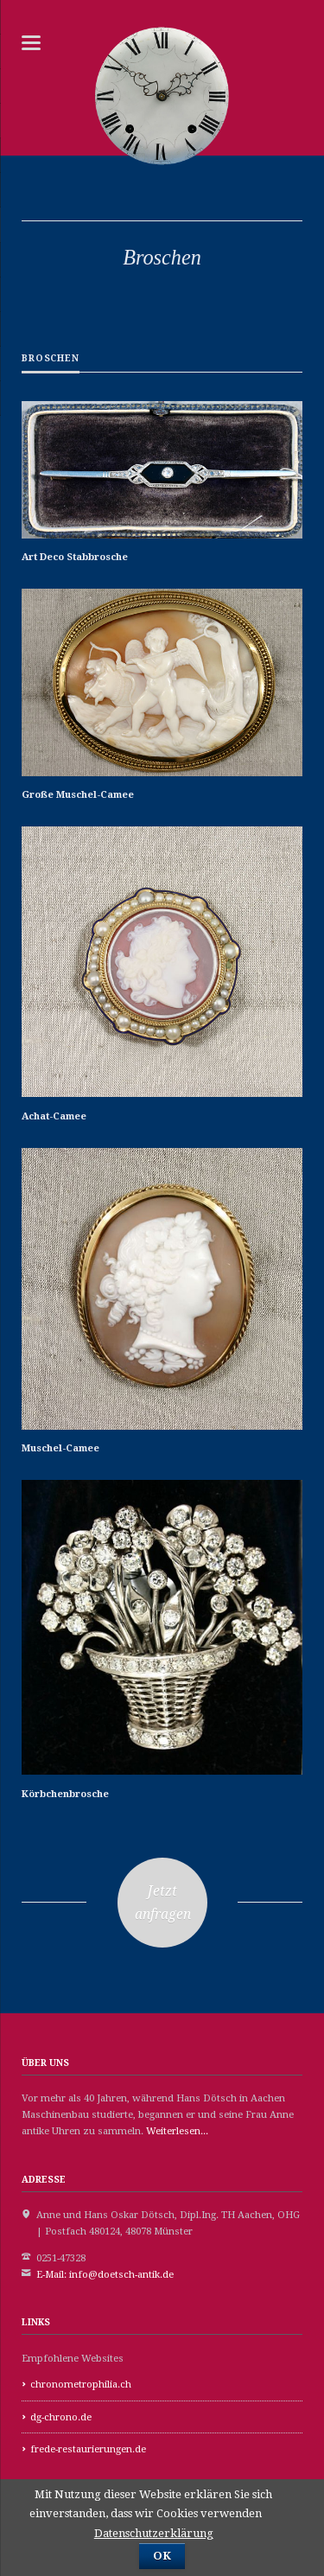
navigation (31, 43)
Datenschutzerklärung (153, 2533)
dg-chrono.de (61, 2417)
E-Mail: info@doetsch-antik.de (105, 2274)
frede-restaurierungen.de (88, 2449)
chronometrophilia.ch (80, 2384)
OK (162, 2555)
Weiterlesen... (177, 2131)
